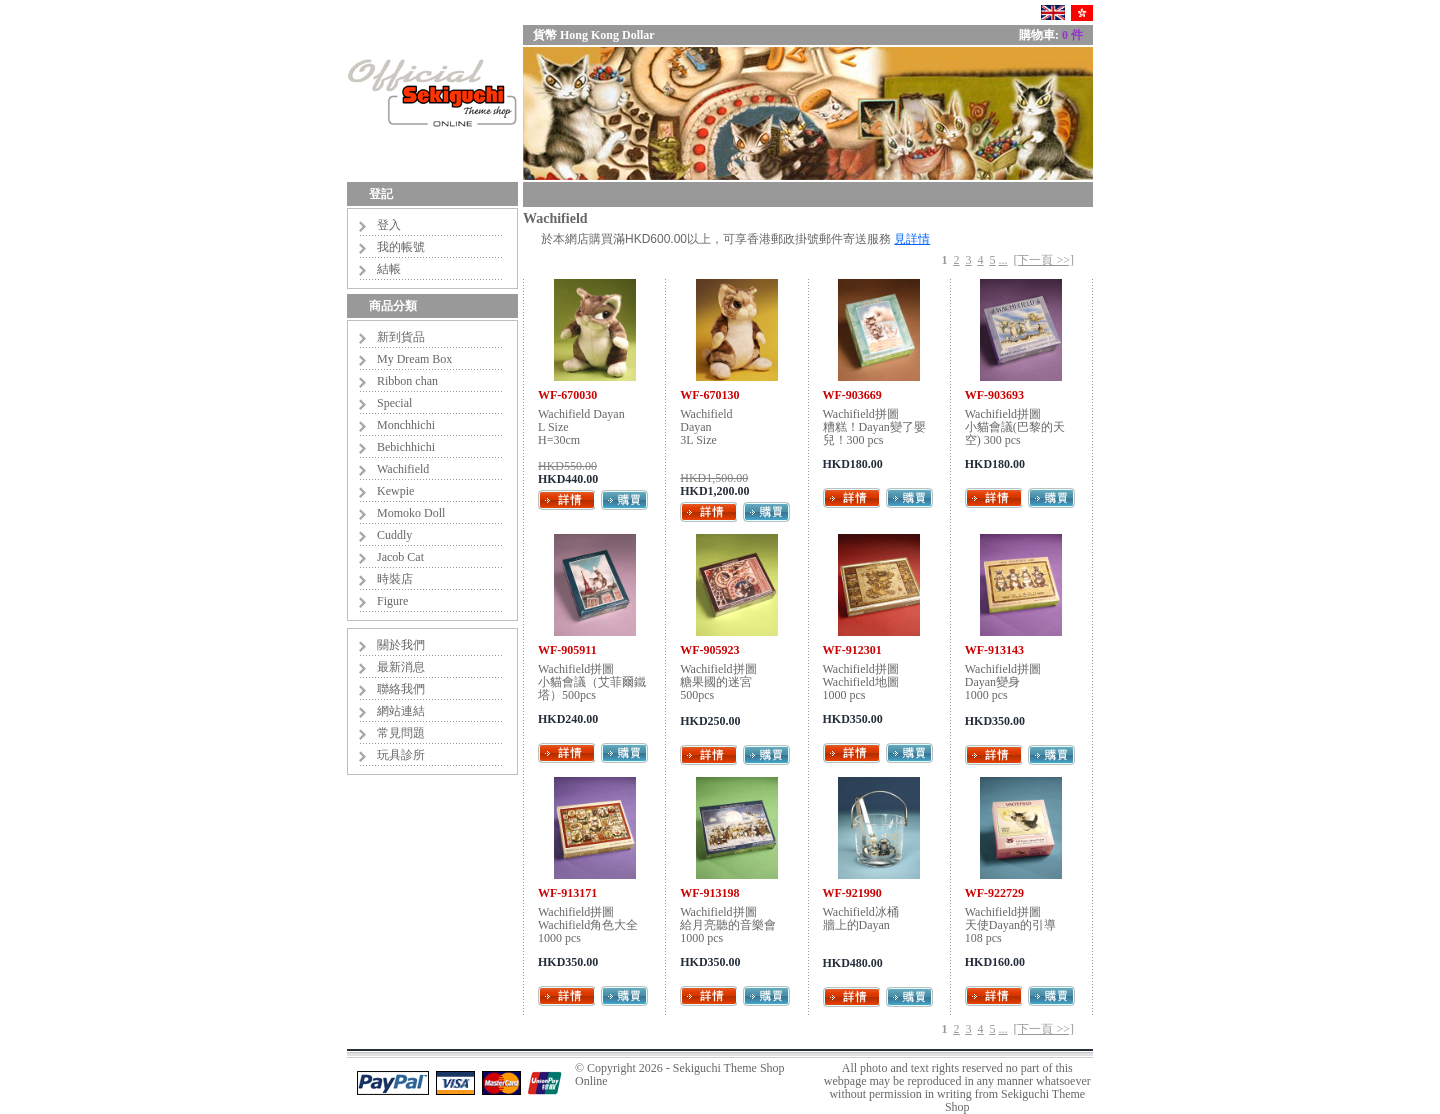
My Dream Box (414, 359)
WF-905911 (567, 650)
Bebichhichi (406, 447)
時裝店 (395, 579)
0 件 (1072, 35)
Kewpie (395, 491)
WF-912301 (852, 650)
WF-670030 (567, 395)
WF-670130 (709, 395)
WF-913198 (709, 893)
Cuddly (394, 535)
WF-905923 (709, 650)
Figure (392, 601)
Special (394, 403)
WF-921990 (852, 893)
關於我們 (401, 645)
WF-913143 (994, 650)
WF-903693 (994, 395)
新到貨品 (401, 337)
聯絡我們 (401, 689)
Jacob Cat (400, 557)
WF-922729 (994, 893)
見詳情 (912, 239)
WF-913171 (567, 893)
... (1002, 260)
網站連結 (401, 711)
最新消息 (401, 667)
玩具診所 (401, 755)
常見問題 (401, 733)
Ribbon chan (407, 381)
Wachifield (403, 469)
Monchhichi (406, 425)
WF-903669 (852, 395)
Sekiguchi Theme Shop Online (680, 1074)
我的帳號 (401, 247)
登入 (389, 225)
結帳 (389, 269)
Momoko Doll (411, 513)
